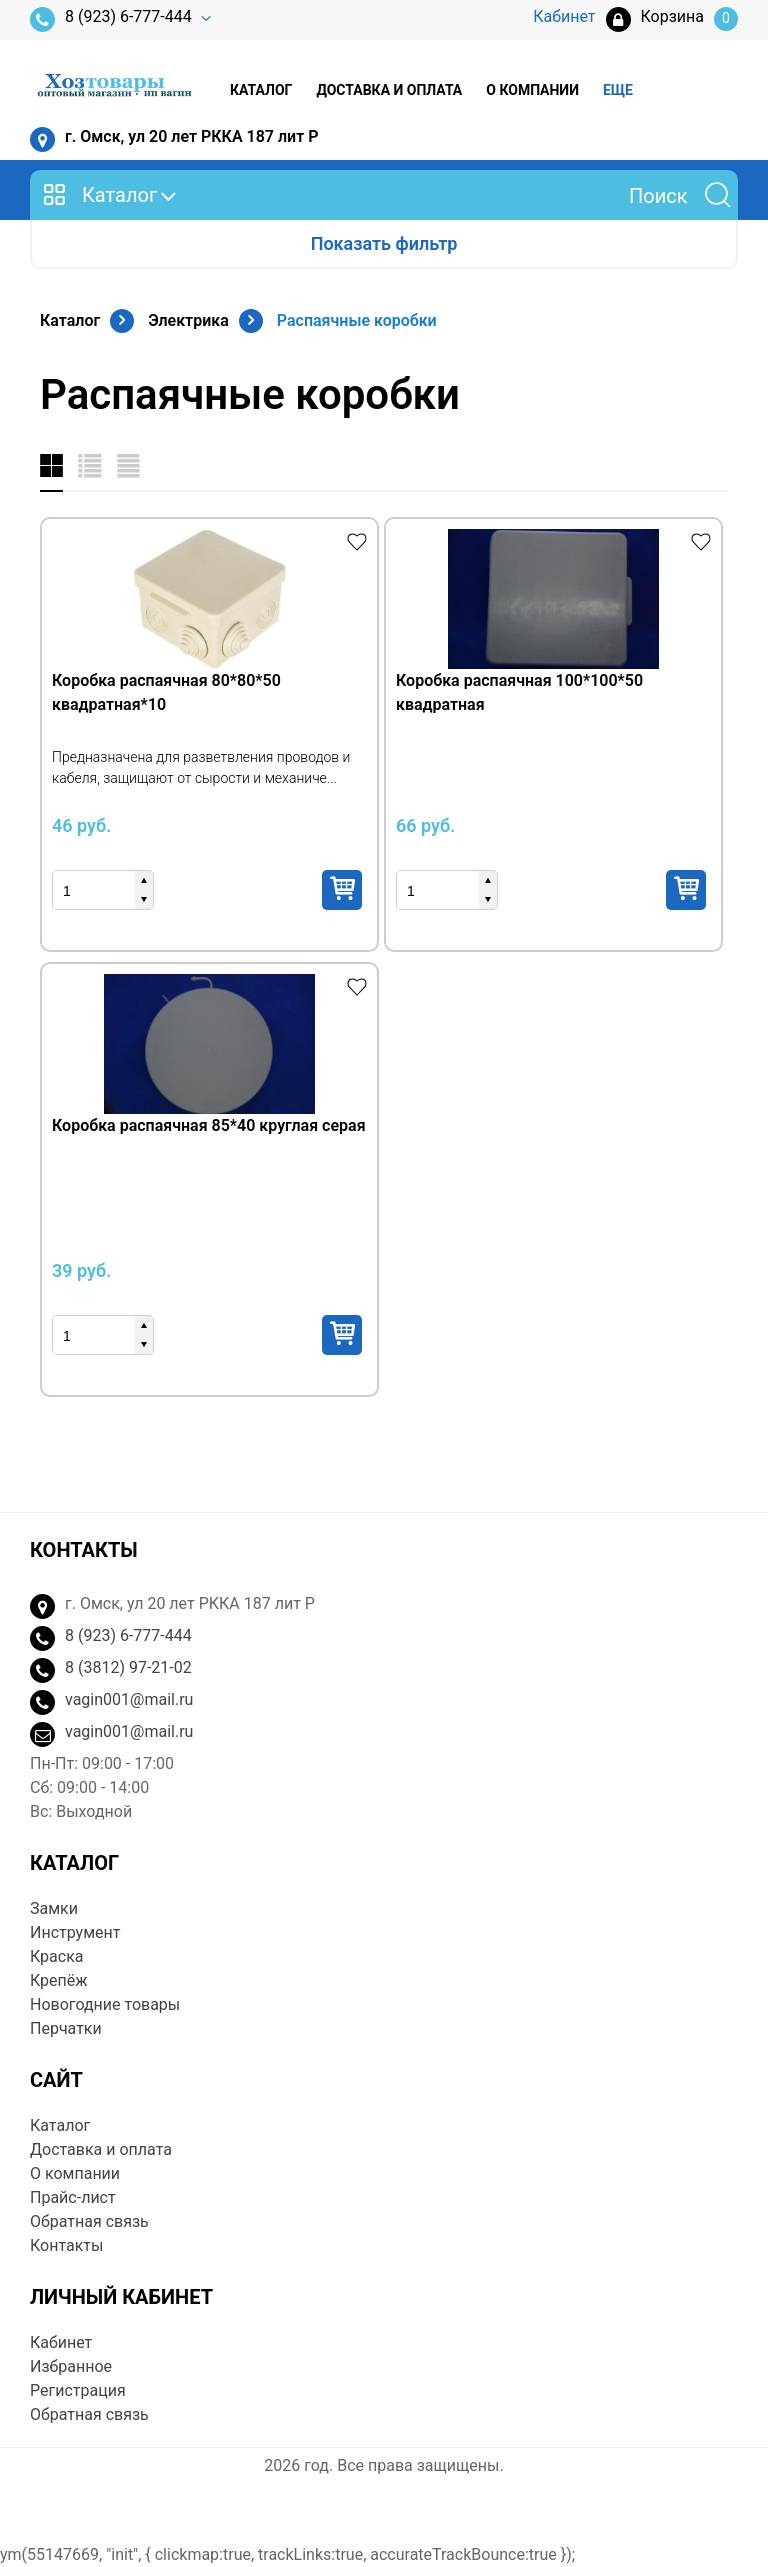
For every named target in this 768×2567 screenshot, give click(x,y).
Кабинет (61, 2342)
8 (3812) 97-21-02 (128, 1667)
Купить (342, 890)
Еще (618, 90)
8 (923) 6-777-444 (111, 19)
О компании (532, 90)
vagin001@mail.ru (129, 1699)
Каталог (261, 90)
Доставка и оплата (389, 90)
